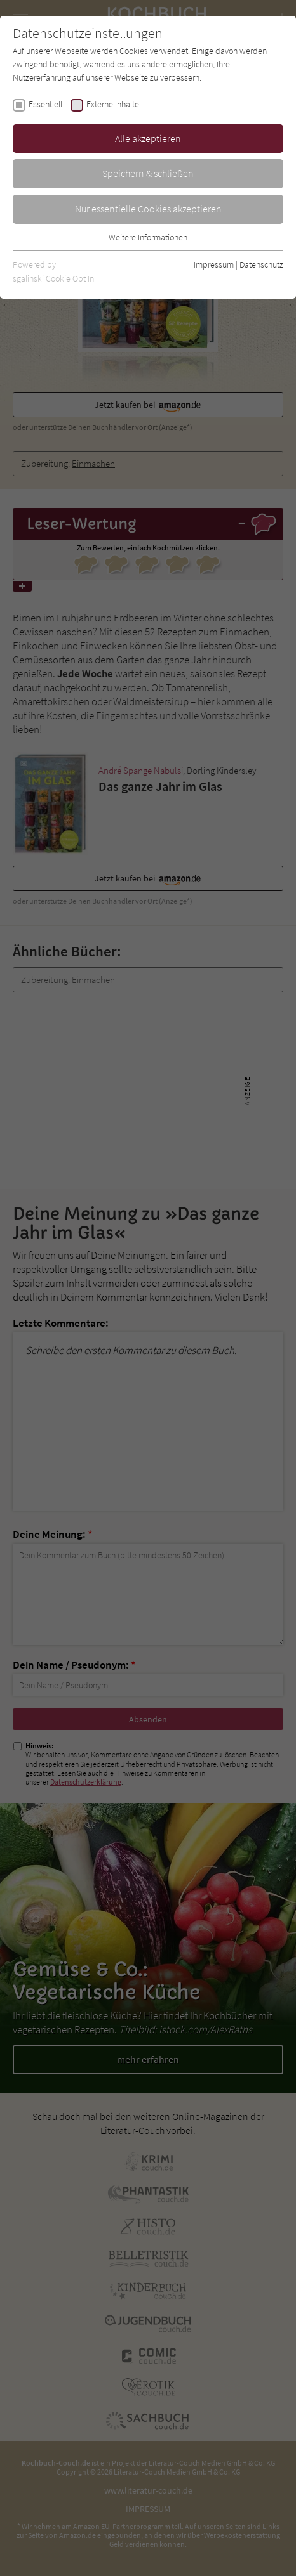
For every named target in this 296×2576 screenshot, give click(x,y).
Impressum (214, 264)
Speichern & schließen (148, 173)
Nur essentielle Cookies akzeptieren (148, 208)
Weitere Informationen (148, 237)
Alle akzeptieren (148, 138)
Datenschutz (261, 264)
